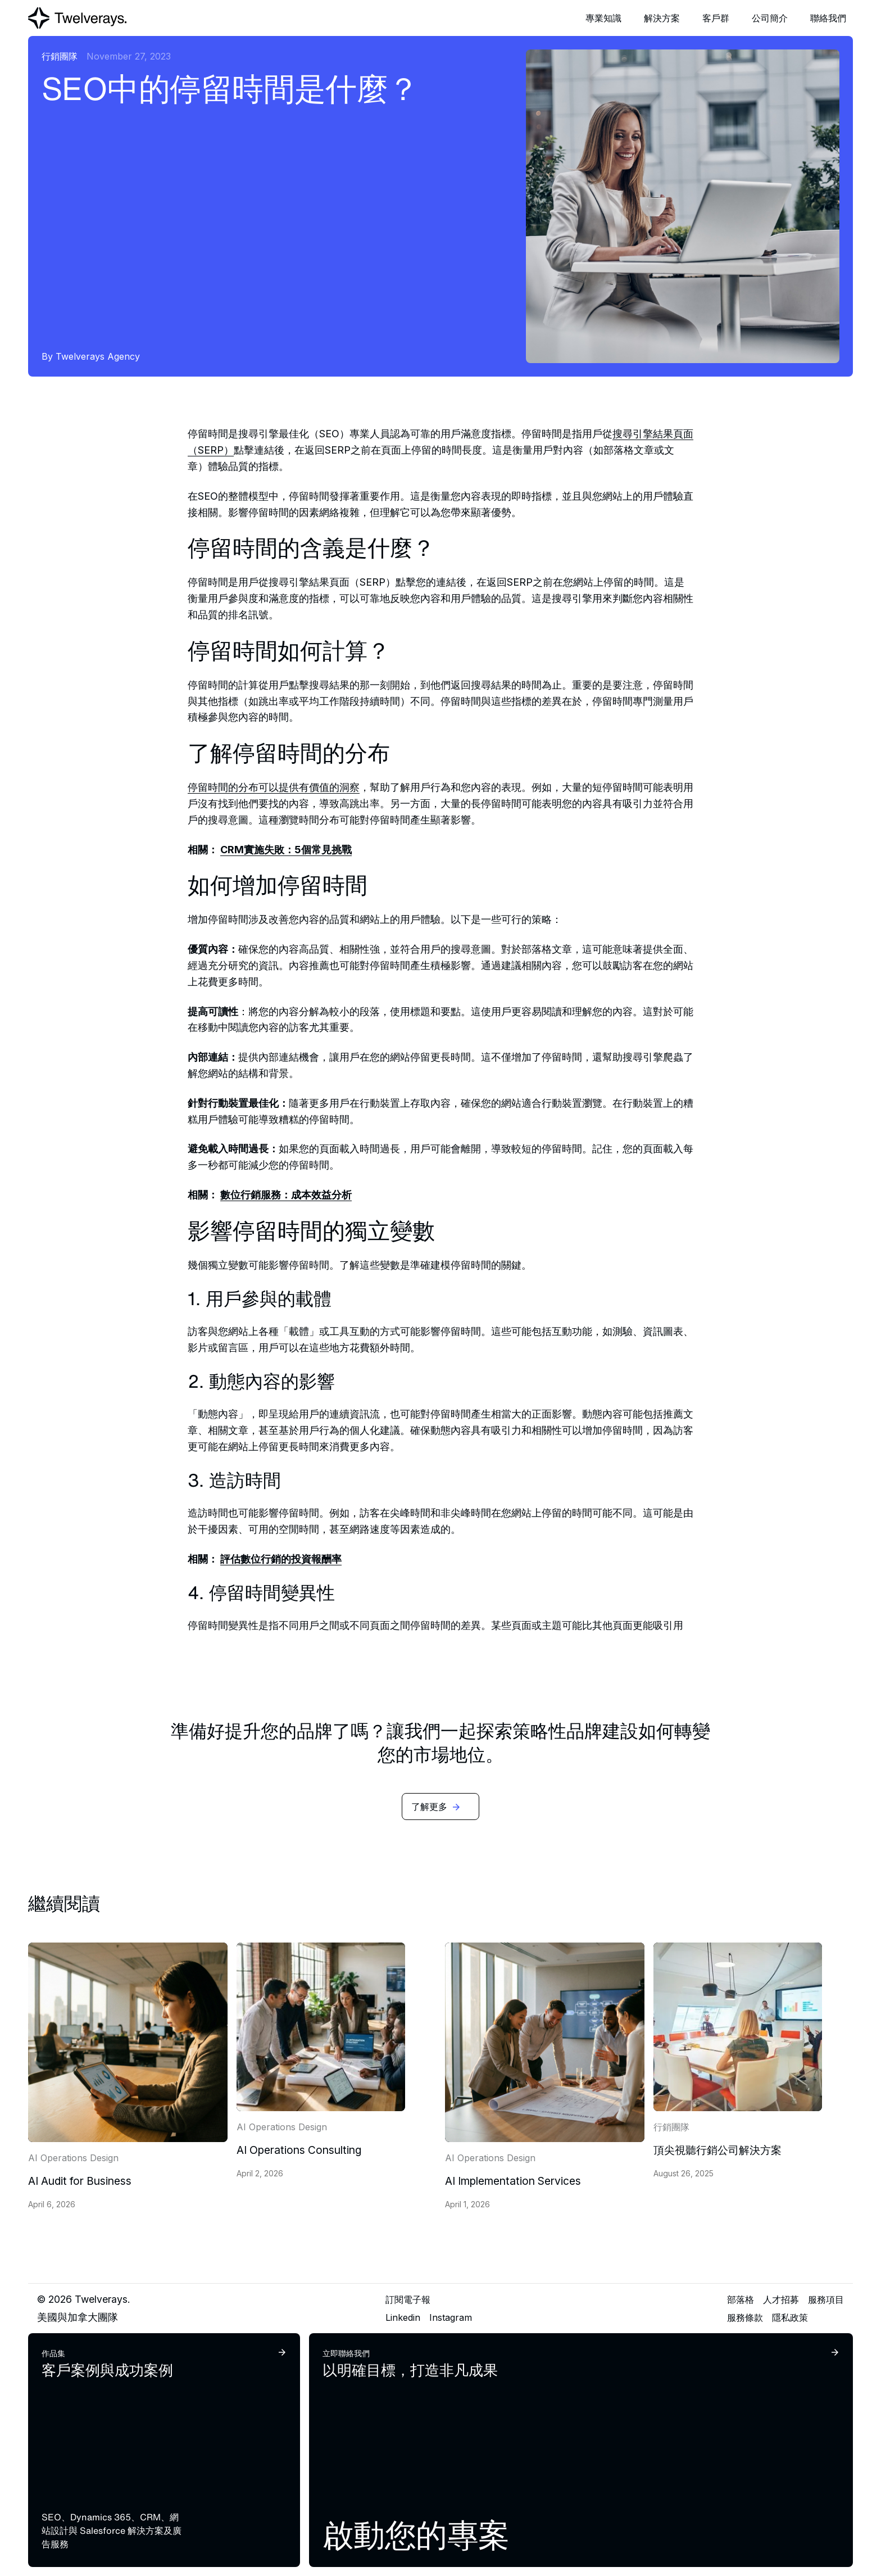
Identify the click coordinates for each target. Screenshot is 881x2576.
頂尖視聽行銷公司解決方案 (717, 2150)
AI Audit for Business (79, 2181)
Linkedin (402, 2317)
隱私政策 (790, 2317)
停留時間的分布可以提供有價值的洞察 (274, 787)
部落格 (740, 2299)
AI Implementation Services (513, 2181)
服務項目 (826, 2299)
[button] (603, 18)
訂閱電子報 (407, 2299)
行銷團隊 (60, 56)
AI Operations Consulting (299, 2150)
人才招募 (781, 2299)
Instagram (450, 2317)
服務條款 (745, 2317)
